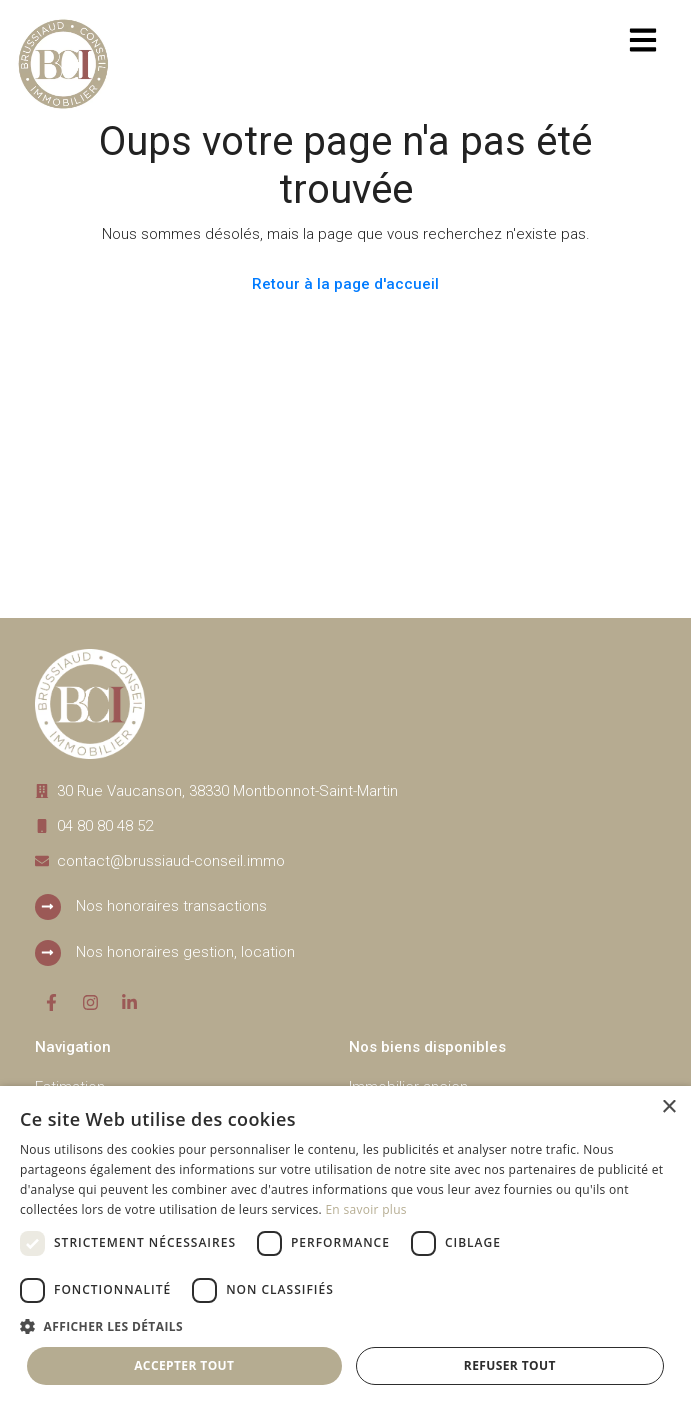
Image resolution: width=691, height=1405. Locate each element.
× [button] (668, 1107)
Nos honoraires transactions (171, 906)
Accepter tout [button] (184, 1365)
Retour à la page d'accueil (345, 284)
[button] (345, 1326)
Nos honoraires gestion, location (185, 952)
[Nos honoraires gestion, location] (48, 953)
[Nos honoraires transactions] (48, 907)
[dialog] (345, 1245)
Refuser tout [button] (510, 1365)
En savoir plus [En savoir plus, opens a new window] (365, 1209)
